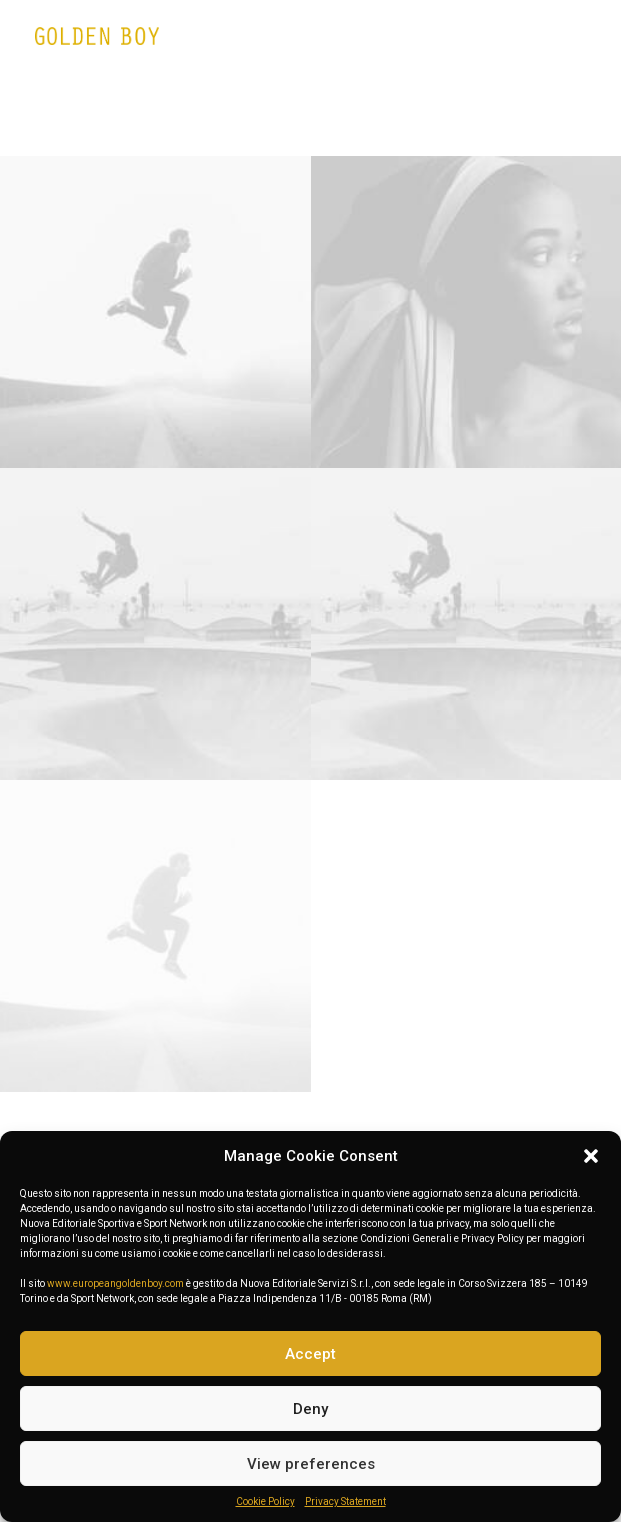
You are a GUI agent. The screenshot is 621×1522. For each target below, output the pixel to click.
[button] (591, 1156)
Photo (439, 118)
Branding (366, 118)
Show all (191, 118)
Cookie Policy (265, 1501)
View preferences (311, 1464)
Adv (302, 118)
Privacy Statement (345, 1501)
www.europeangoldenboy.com (115, 1283)
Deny (310, 1409)
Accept (310, 1354)
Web (255, 118)
